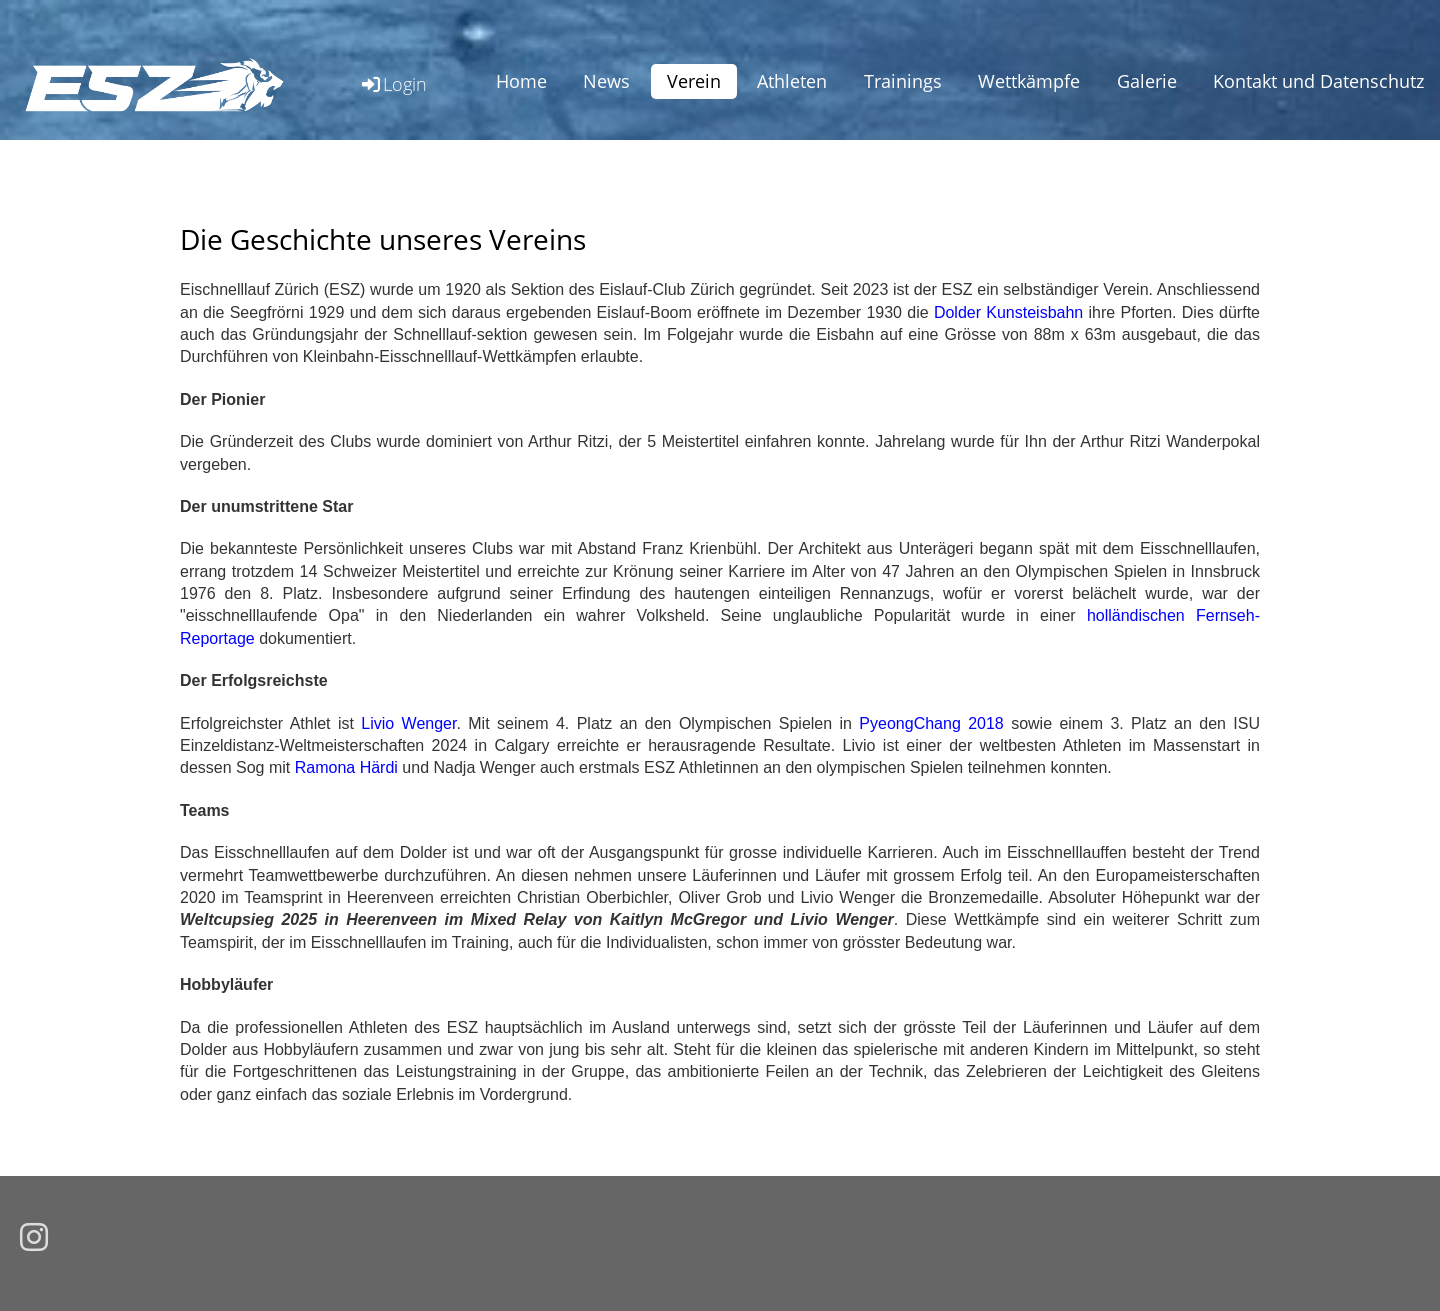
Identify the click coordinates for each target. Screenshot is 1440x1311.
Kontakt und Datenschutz (1318, 81)
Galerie (1147, 81)
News (606, 81)
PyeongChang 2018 (931, 723)
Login (393, 84)
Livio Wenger (408, 723)
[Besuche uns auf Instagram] (34, 1238)
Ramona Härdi (346, 767)
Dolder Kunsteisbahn (1008, 312)
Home (521, 81)
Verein (694, 81)
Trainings (903, 81)
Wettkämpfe (1029, 81)
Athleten (792, 81)
